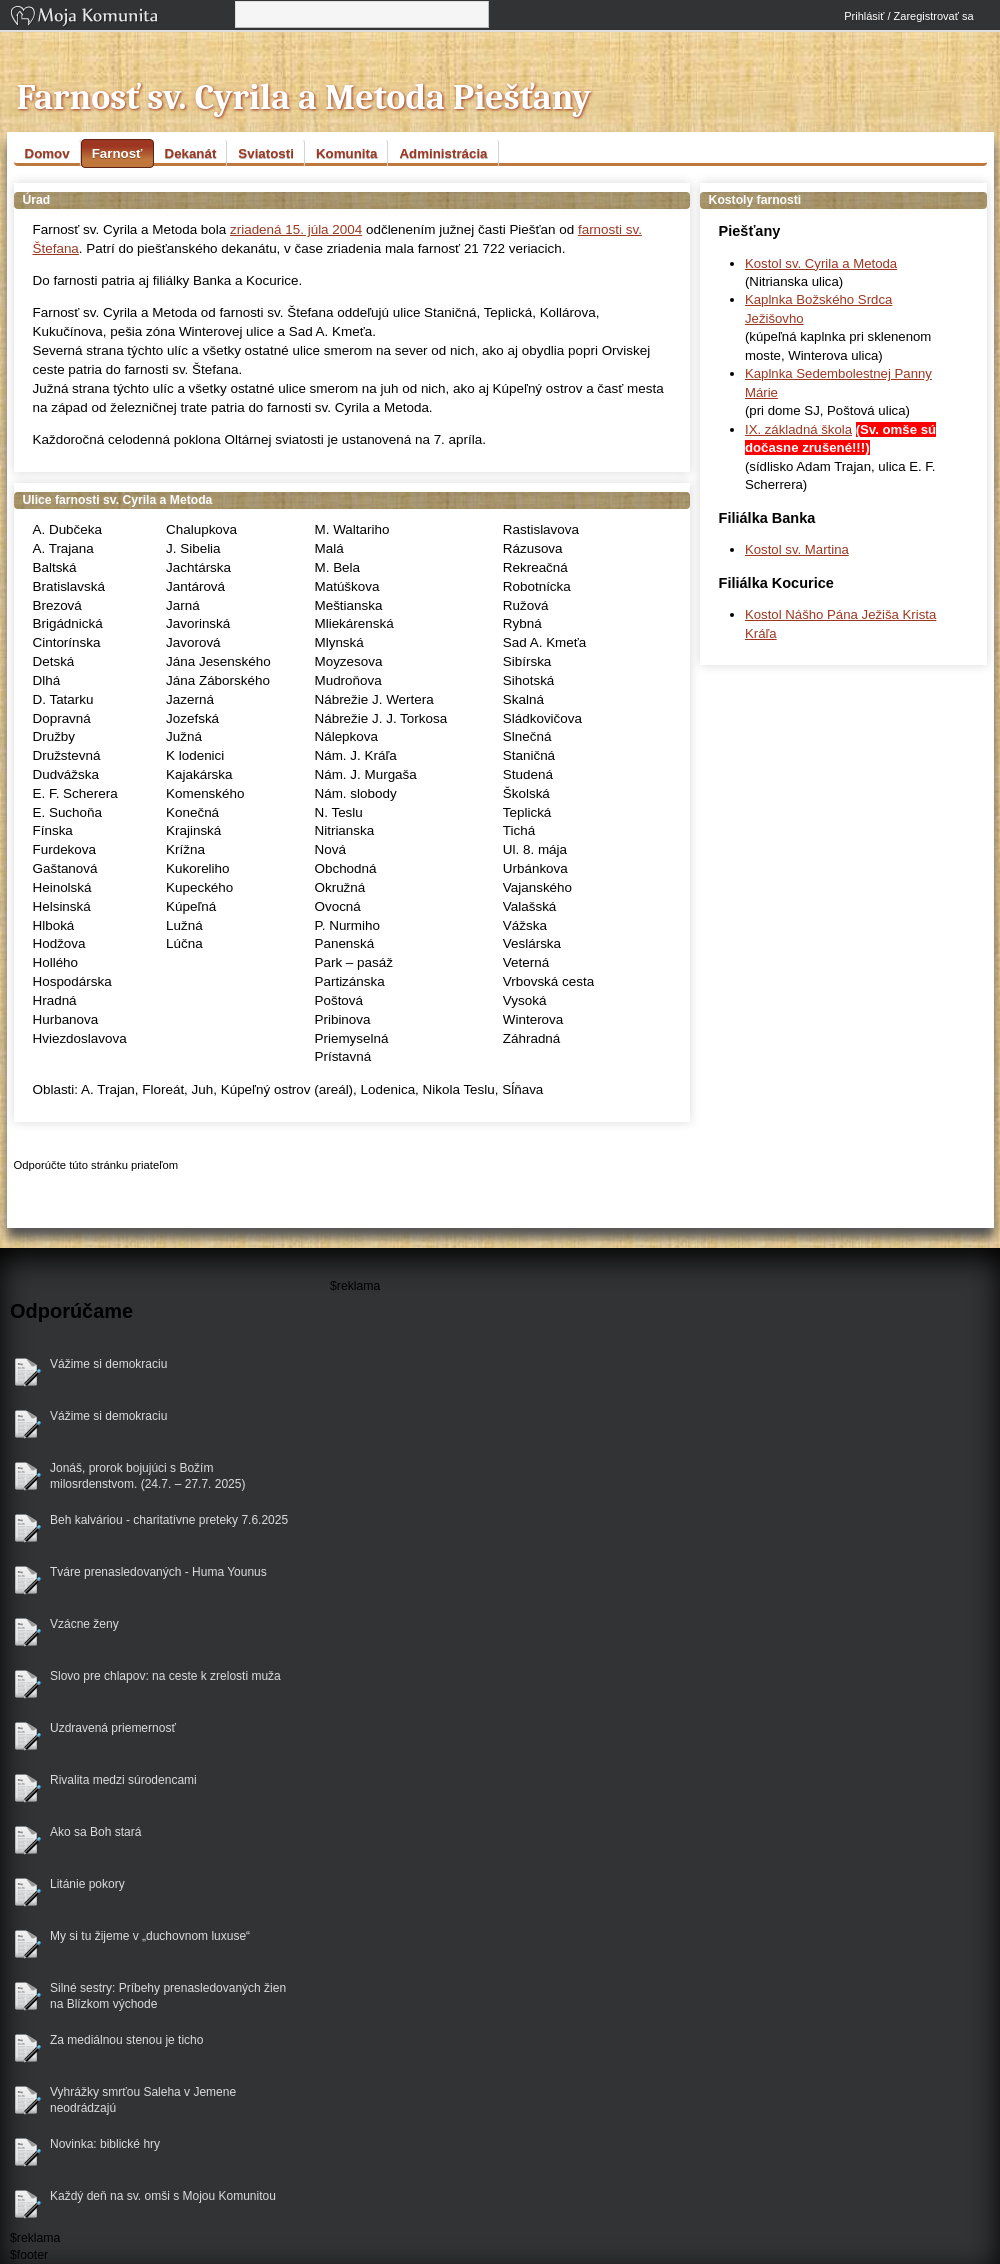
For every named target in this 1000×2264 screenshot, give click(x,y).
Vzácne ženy (84, 1624)
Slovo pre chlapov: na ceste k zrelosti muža (165, 1676)
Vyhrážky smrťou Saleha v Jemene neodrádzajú (143, 2100)
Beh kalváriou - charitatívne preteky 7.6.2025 (169, 1520)
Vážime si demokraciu (108, 1364)
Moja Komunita (121, 17)
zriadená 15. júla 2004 (296, 229)
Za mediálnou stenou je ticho (126, 2040)
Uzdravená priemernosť (113, 1728)
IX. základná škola (798, 429)
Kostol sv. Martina (797, 549)
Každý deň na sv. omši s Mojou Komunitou (163, 2196)
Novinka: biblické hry (105, 2144)
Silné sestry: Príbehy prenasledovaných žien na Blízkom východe (168, 1996)
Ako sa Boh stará (95, 1832)
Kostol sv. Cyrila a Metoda (821, 263)
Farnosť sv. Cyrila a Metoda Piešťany (304, 97)
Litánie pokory (87, 1884)
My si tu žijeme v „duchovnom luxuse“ (150, 1936)
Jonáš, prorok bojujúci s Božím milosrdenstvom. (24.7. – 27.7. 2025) (147, 1476)
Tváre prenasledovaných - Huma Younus (158, 1572)
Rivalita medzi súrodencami (123, 1780)
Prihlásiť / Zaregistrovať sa (908, 16)
